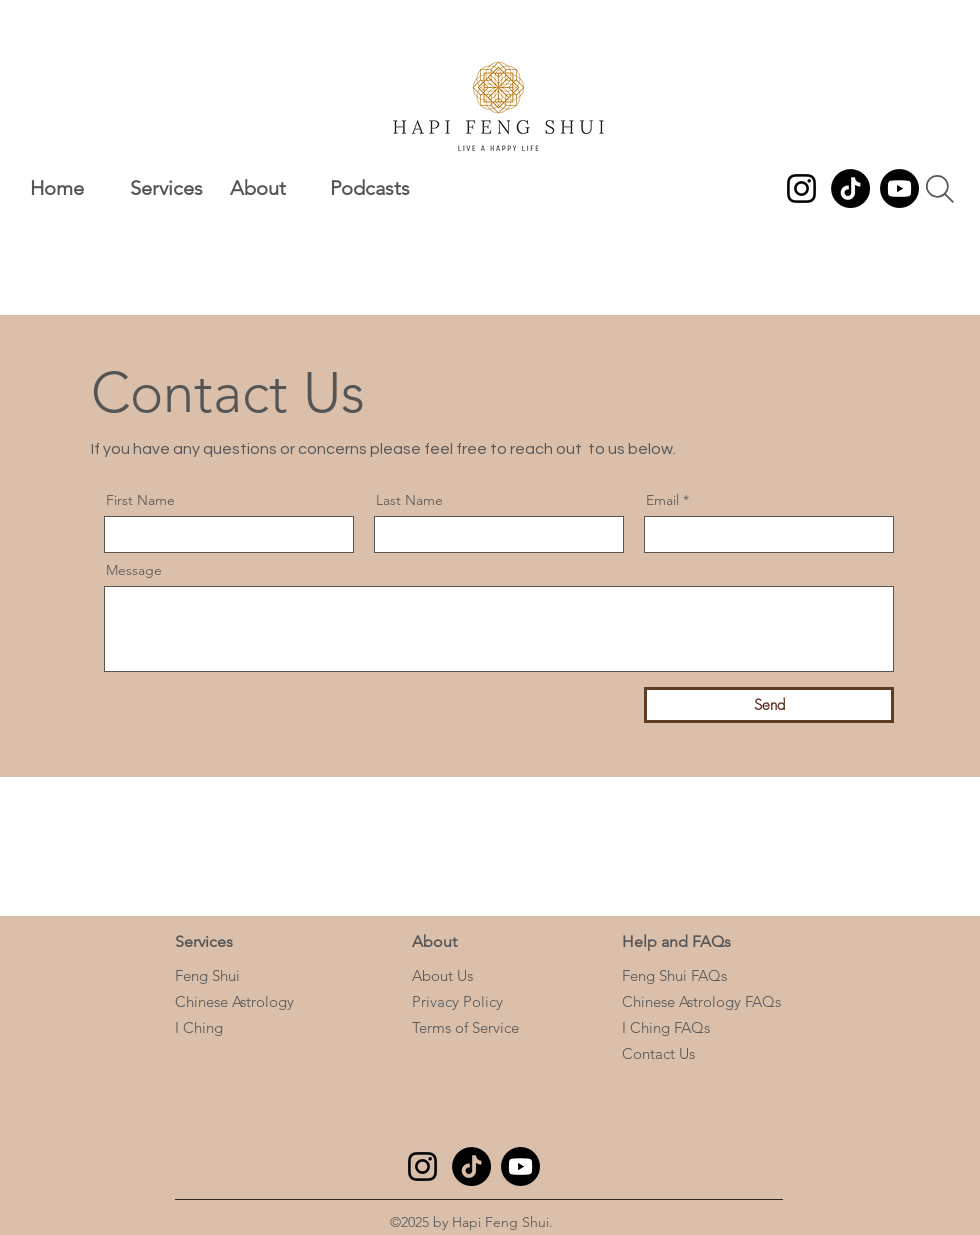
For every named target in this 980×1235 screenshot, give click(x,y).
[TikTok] (850, 188)
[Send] (769, 705)
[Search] (940, 189)
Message (134, 570)
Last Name (409, 500)
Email (662, 500)
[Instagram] (801, 188)
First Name (140, 500)
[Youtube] (899, 188)
